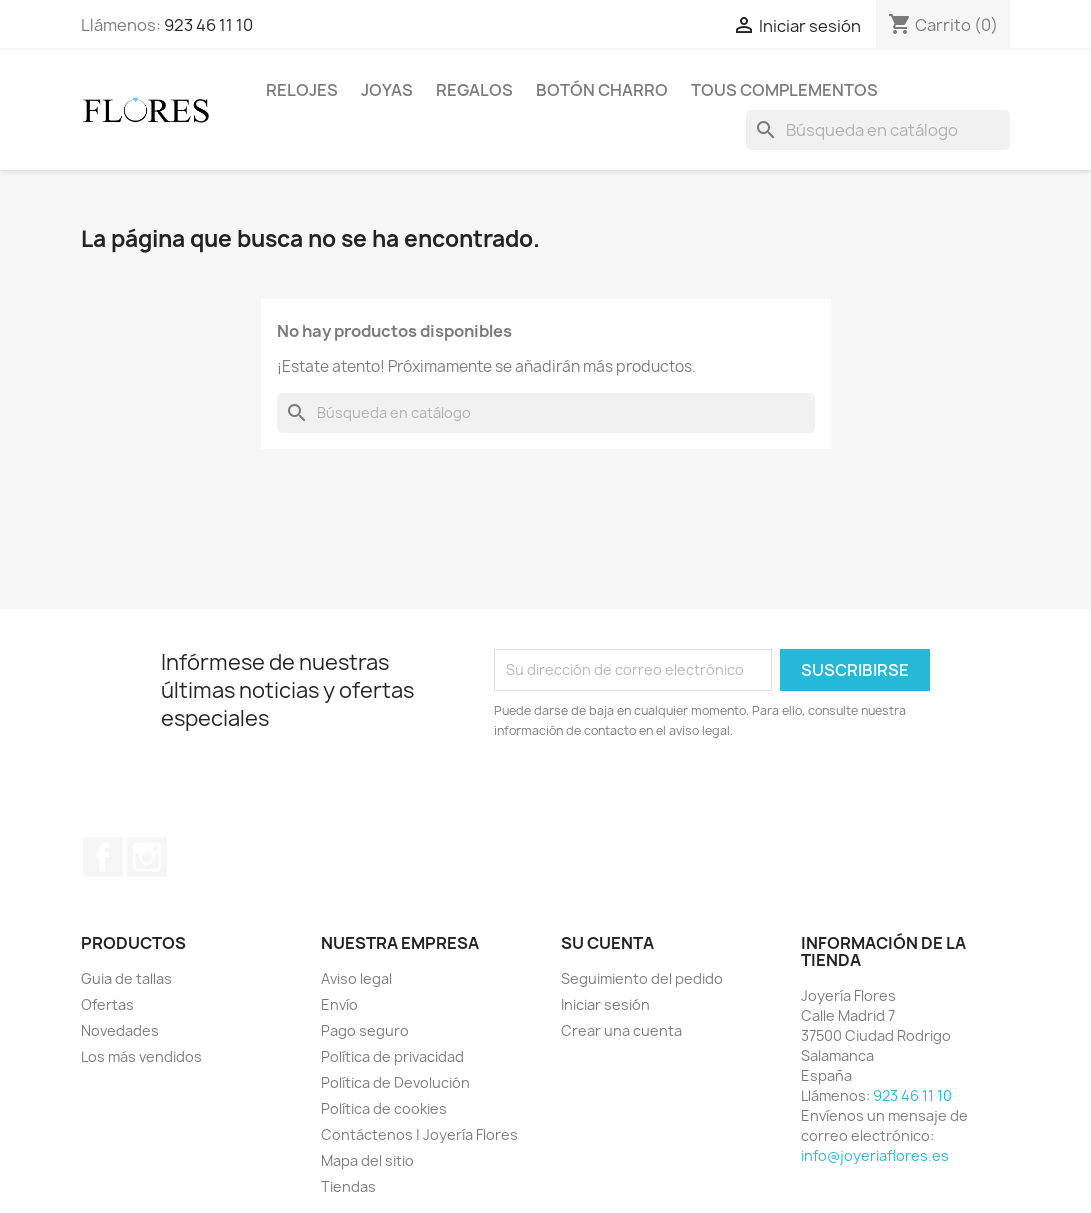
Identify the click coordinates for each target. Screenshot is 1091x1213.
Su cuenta (607, 943)
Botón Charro (602, 90)
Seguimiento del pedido (642, 978)
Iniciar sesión (605, 1004)
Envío (339, 1004)
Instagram (147, 857)
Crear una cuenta (621, 1030)
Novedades (120, 1030)
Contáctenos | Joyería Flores (419, 1134)
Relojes (302, 90)
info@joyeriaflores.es (875, 1155)
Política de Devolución (395, 1082)
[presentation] (661, 796)
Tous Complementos (784, 90)
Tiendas (348, 1186)
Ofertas (107, 1004)
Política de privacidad (392, 1056)
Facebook (103, 857)
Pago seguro (365, 1030)
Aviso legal (356, 978)
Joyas (387, 90)
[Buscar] (878, 130)
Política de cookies (384, 1108)
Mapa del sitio (367, 1160)
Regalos (474, 90)
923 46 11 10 (208, 25)
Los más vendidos (141, 1056)
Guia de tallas (126, 978)
